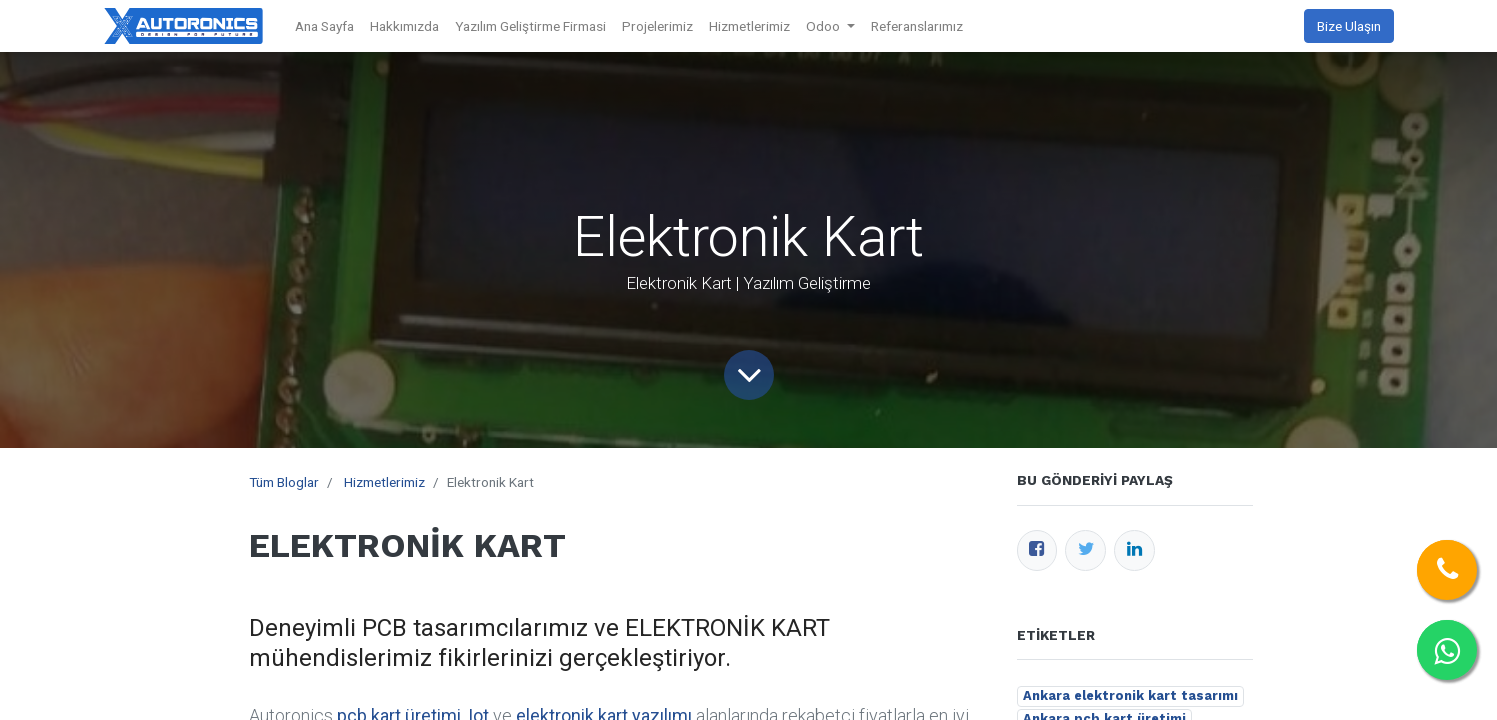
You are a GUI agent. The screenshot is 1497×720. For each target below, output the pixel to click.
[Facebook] (1037, 550)
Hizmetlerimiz (384, 482)
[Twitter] (1085, 550)
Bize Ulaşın (1349, 26)
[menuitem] (324, 26)
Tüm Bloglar (284, 482)
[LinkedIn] (1134, 550)
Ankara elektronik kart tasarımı (1130, 695)
